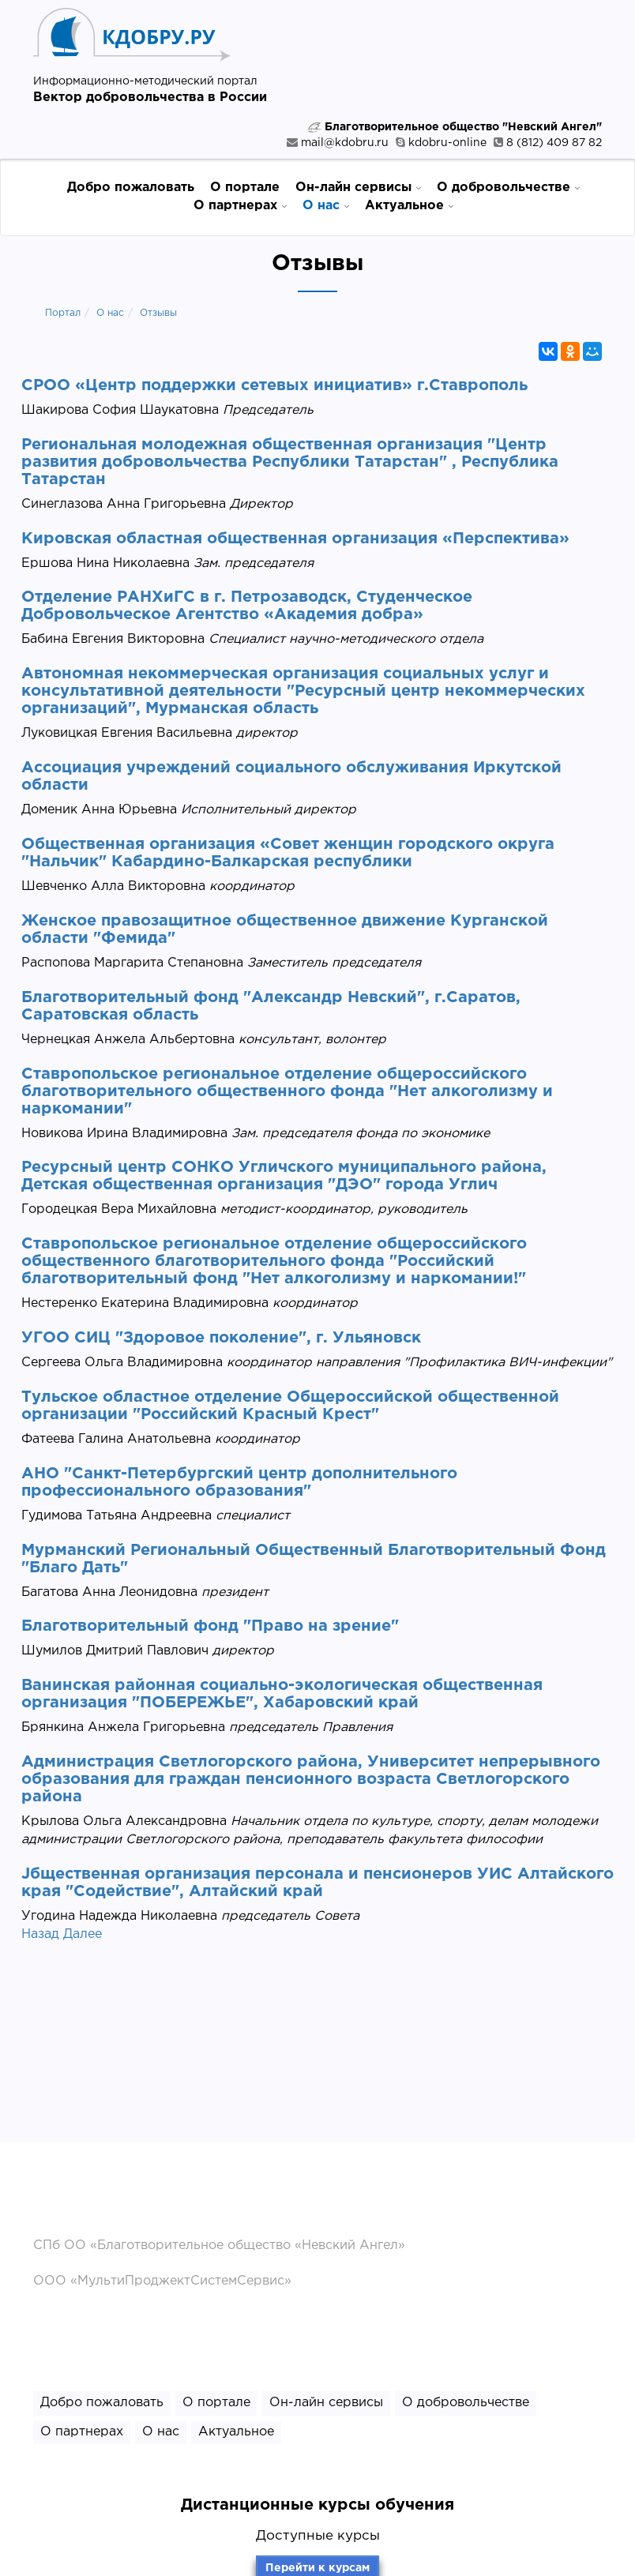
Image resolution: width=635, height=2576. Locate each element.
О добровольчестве (508, 186)
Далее (82, 1934)
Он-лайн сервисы (358, 186)
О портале (245, 187)
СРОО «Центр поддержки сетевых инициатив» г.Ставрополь (274, 385)
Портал (63, 313)
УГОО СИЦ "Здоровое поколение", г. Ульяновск (221, 1338)
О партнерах (240, 205)
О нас (325, 205)
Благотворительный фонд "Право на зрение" (210, 1626)
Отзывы (158, 313)
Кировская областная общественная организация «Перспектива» (295, 538)
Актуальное (409, 205)
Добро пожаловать (130, 187)
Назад (40, 1934)
